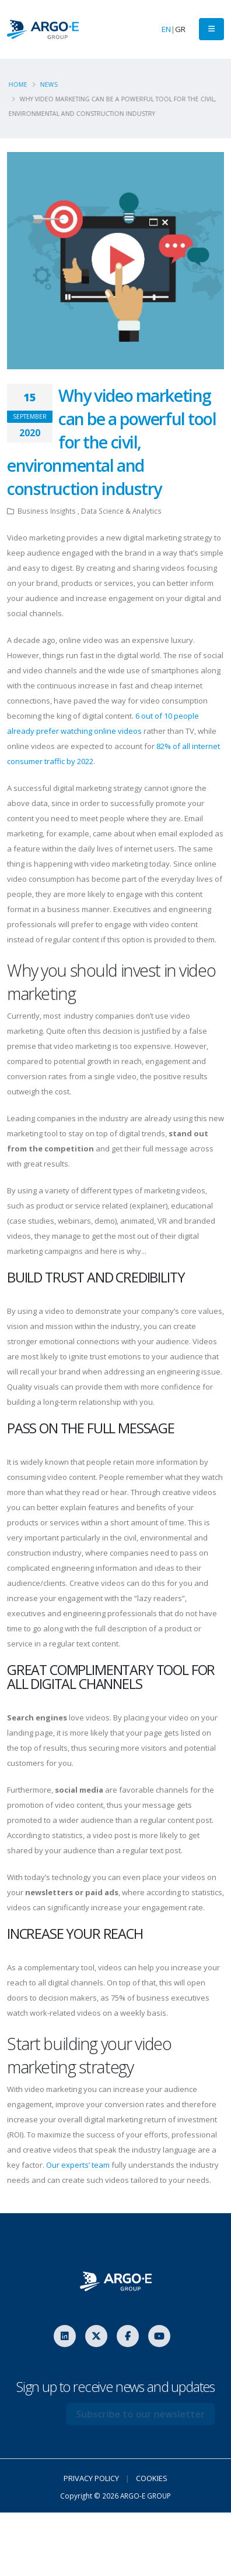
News (51, 84)
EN (166, 29)
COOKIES (151, 2478)
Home (19, 84)
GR (180, 29)
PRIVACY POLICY (91, 2478)
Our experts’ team (78, 2165)
